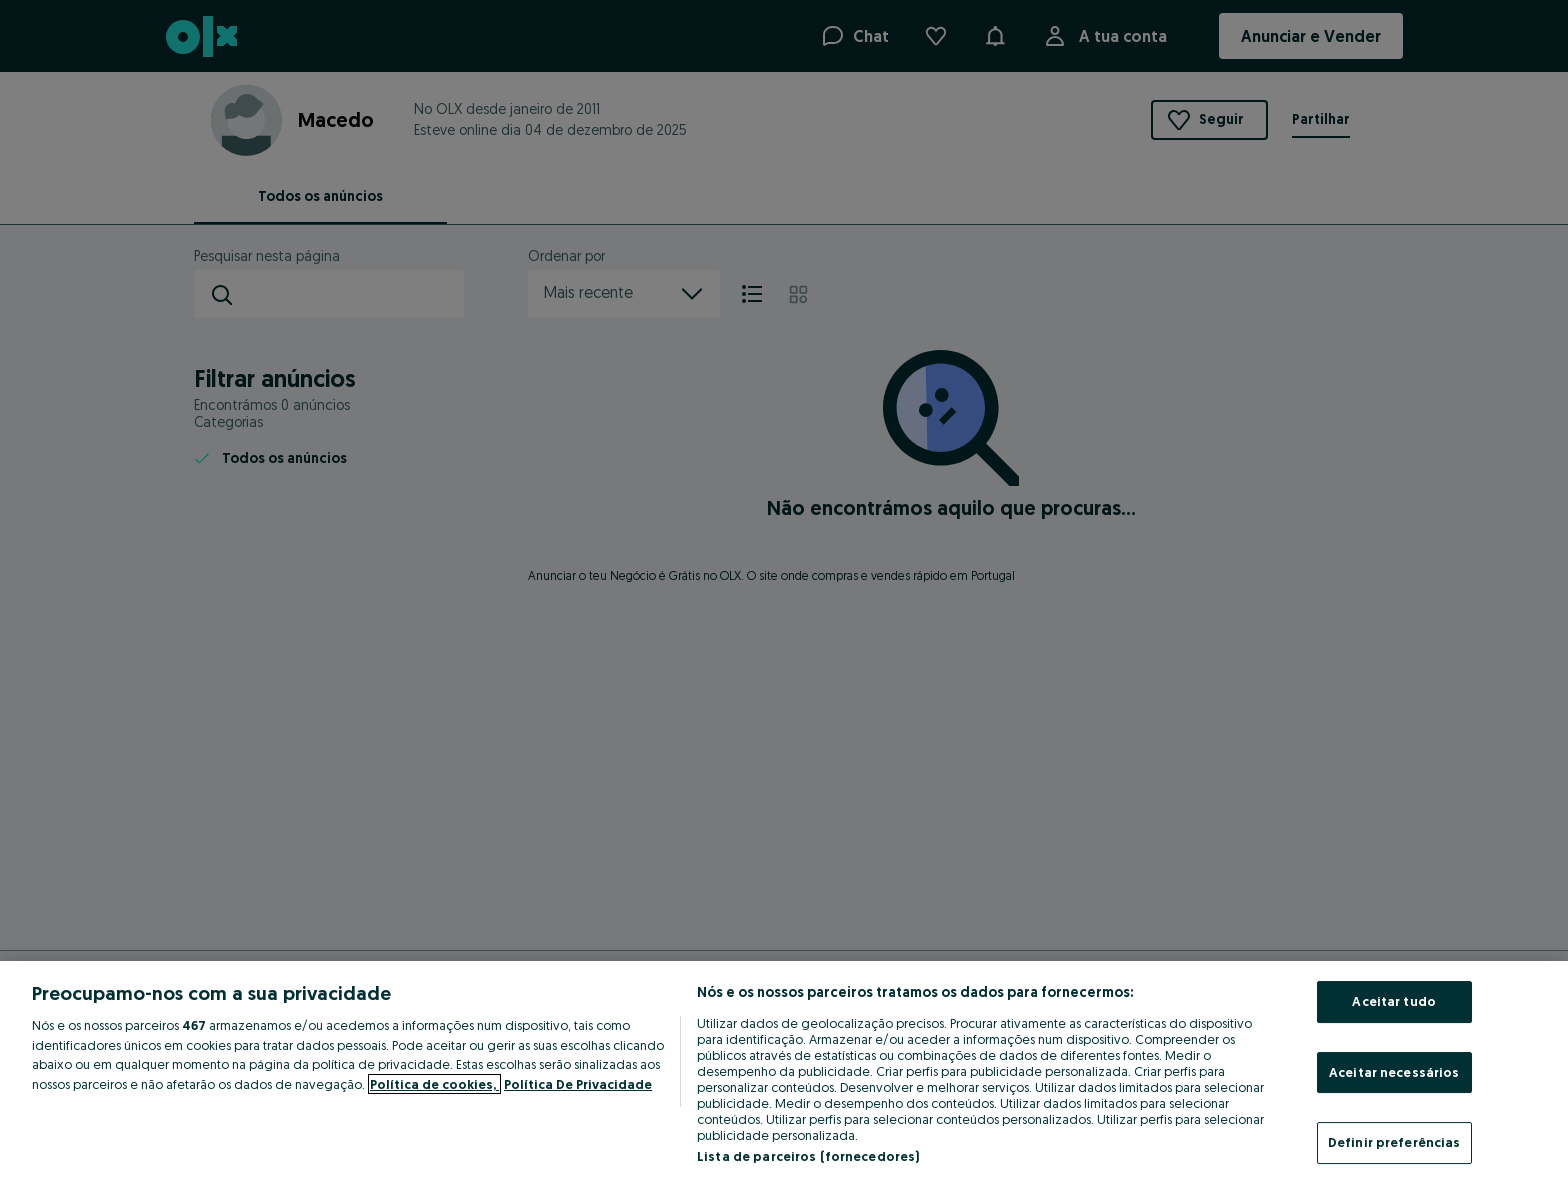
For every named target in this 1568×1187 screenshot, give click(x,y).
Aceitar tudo (1394, 1001)
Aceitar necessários (1394, 1072)
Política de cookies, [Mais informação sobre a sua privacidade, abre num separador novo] (434, 1084)
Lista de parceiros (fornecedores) (808, 1156)
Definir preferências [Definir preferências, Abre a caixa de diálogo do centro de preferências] (1394, 1142)
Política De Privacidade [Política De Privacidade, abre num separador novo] (578, 1084)
